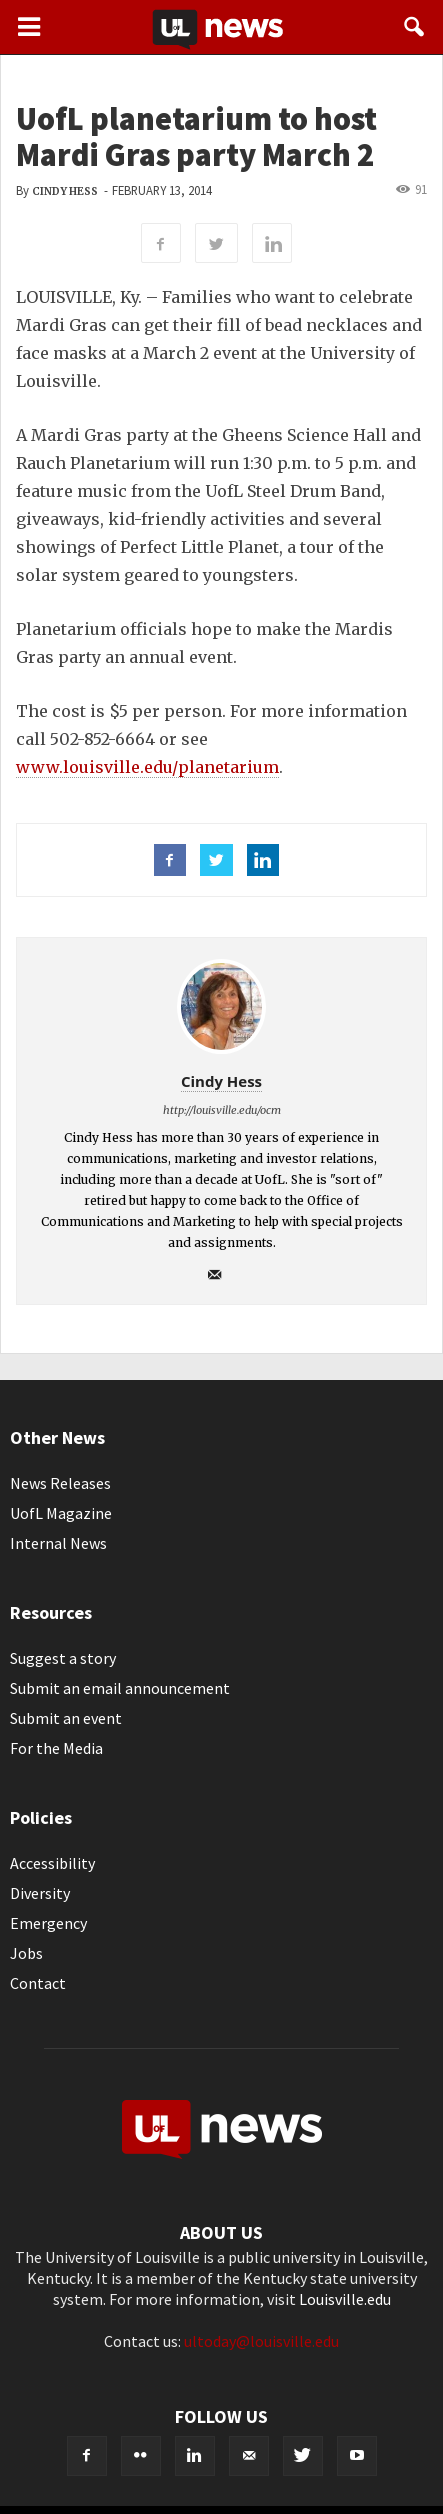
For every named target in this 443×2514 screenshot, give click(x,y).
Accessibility (52, 1863)
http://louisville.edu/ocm (222, 1110)
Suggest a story (63, 1658)
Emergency (48, 1923)
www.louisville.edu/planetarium (147, 767)
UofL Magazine (61, 1513)
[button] (415, 27)
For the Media (56, 1748)
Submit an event (66, 1718)
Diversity (40, 1893)
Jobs (26, 1953)
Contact (38, 1983)
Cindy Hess (65, 191)
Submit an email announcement (120, 1688)
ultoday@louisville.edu (261, 2341)
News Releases (60, 1483)
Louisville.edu (345, 2299)
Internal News (58, 1543)
